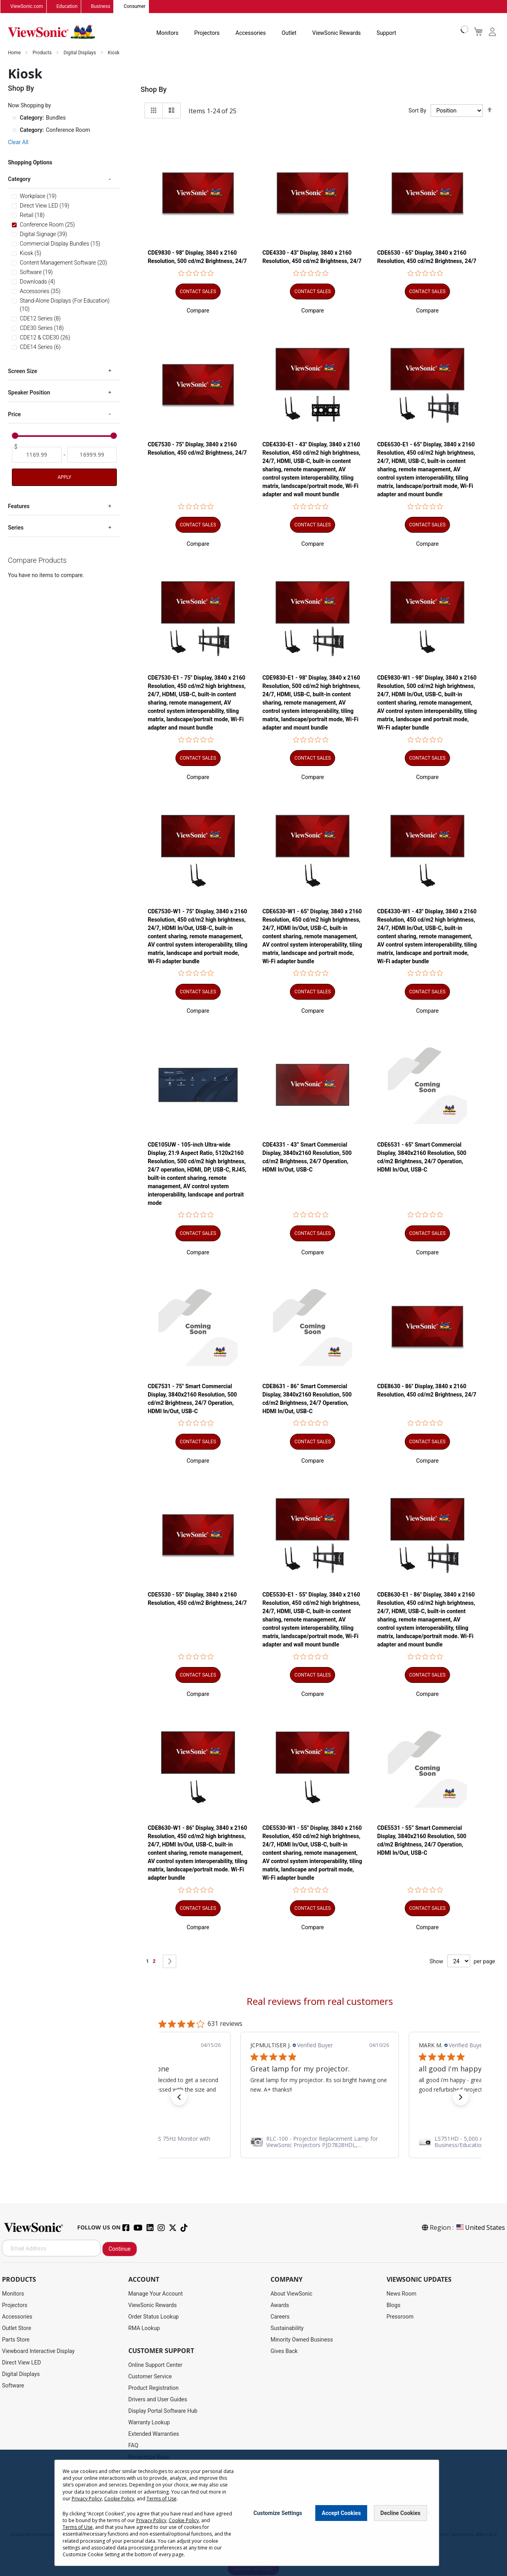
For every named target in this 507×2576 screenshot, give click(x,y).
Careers (280, 2317)
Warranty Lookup (149, 2423)
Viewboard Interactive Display (38, 2351)
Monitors (167, 33)
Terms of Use (162, 2498)
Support (386, 33)
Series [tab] (15, 528)
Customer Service (150, 2377)
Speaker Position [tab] (29, 393)
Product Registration (153, 2388)
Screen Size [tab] (22, 371)
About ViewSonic (292, 2294)
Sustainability (287, 2328)
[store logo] (51, 32)
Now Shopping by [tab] (29, 106)
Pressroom (400, 2317)
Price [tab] (14, 414)
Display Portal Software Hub (163, 2411)
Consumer (134, 7)
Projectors (207, 33)
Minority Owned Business (302, 2340)
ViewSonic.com (26, 7)
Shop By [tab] (154, 90)
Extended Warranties (153, 2434)
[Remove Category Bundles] (14, 118)
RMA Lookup (144, 2328)
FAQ (133, 2446)
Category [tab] (19, 179)
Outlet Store (16, 2328)
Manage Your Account (155, 2294)
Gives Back (284, 2351)
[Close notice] (428, 2513)
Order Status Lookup (153, 2317)
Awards (280, 2305)
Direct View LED (21, 2363)
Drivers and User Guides (157, 2400)
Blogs (393, 2305)
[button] (198, 311)
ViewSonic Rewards (336, 33)
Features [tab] (19, 506)
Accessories (251, 33)
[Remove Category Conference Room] (14, 130)
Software (13, 2386)
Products (42, 53)
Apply (64, 477)
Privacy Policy (87, 2498)
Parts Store (16, 2340)
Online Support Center (155, 2365)
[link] (319, 2142)
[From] (37, 455)
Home (15, 53)
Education (67, 7)
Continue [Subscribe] (120, 2249)
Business (101, 7)
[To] (92, 455)
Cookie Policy (119, 2498)
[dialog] (253, 2513)
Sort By (417, 111)
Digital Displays (80, 53)
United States (480, 2228)
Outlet (289, 33)
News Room (402, 2294)
